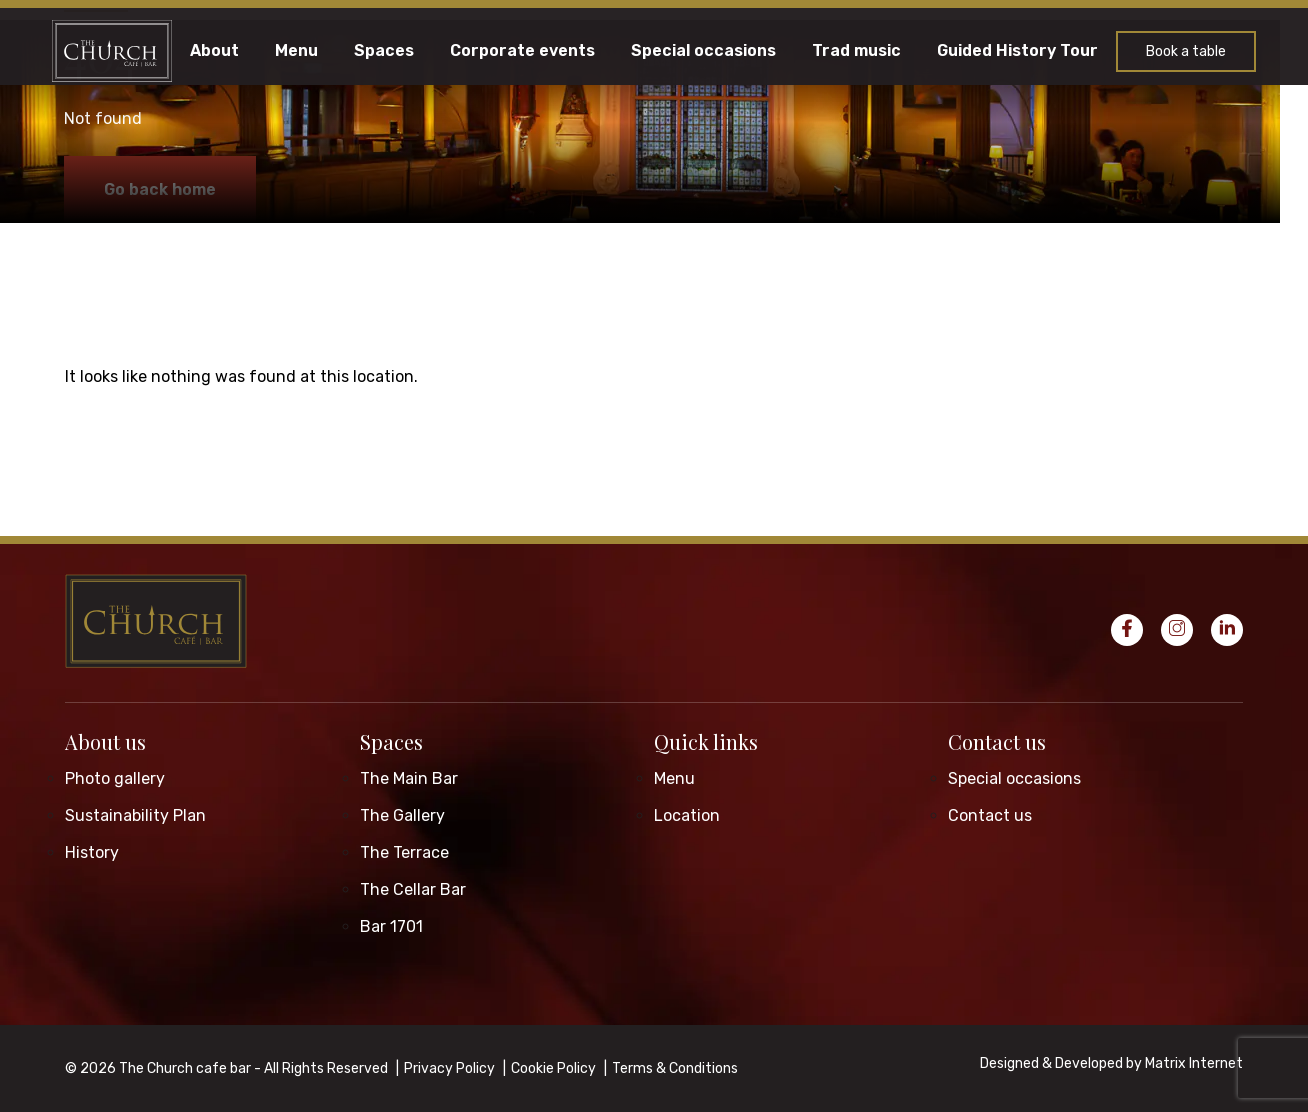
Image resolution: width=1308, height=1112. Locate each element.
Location (687, 815)
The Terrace (404, 852)
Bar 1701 (391, 926)
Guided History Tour (1017, 51)
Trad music (856, 51)
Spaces (384, 51)
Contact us (997, 741)
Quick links (706, 741)
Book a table (1186, 51)
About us (105, 741)
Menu (296, 51)
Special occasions (703, 51)
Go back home (160, 189)
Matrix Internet (1194, 1063)
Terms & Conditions (675, 1068)
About (214, 51)
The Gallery (402, 815)
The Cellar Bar (413, 889)
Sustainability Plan (135, 815)
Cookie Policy (553, 1068)
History (92, 852)
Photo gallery (115, 778)
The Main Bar (409, 778)
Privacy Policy (449, 1068)
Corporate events (522, 51)
